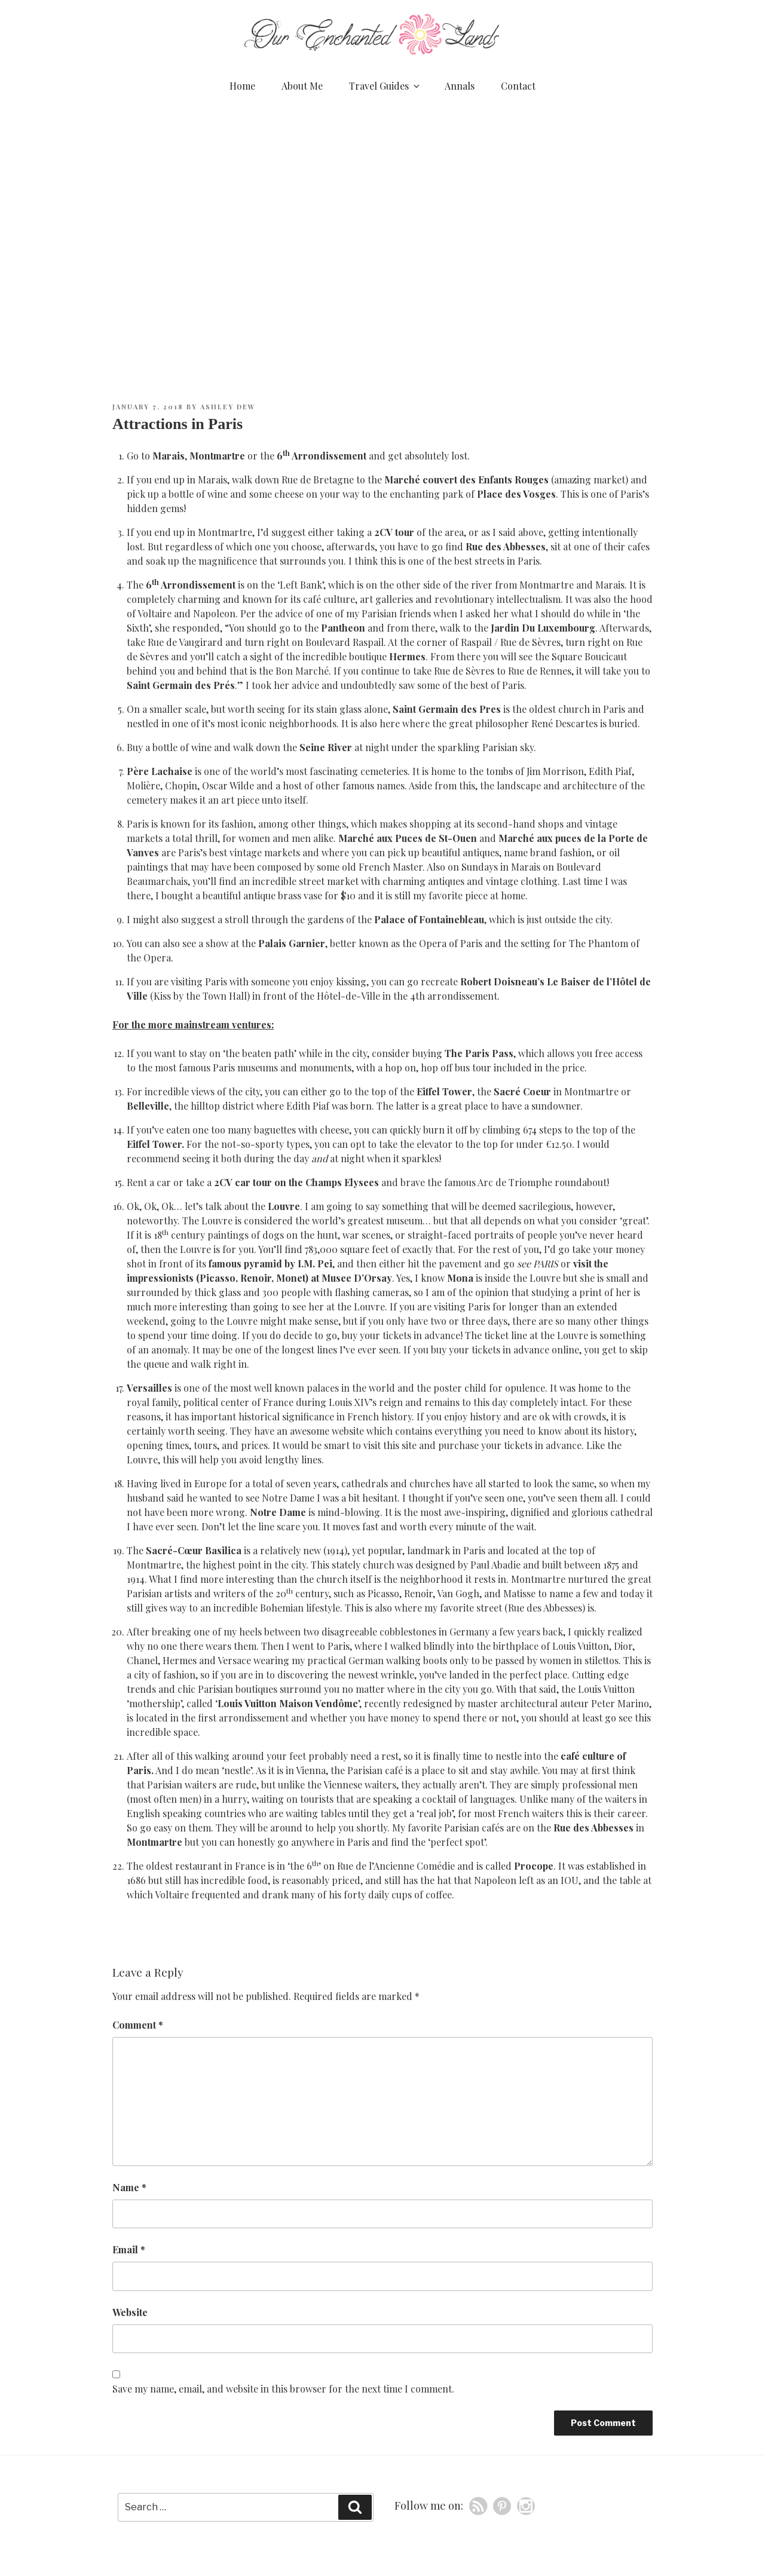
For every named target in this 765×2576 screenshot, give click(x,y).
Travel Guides (385, 85)
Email (128, 2249)
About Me (302, 85)
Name (129, 2187)
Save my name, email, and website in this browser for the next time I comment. (283, 2388)
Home (242, 85)
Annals (460, 85)
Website (130, 2312)
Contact (518, 85)
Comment (137, 2024)
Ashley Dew (228, 406)
